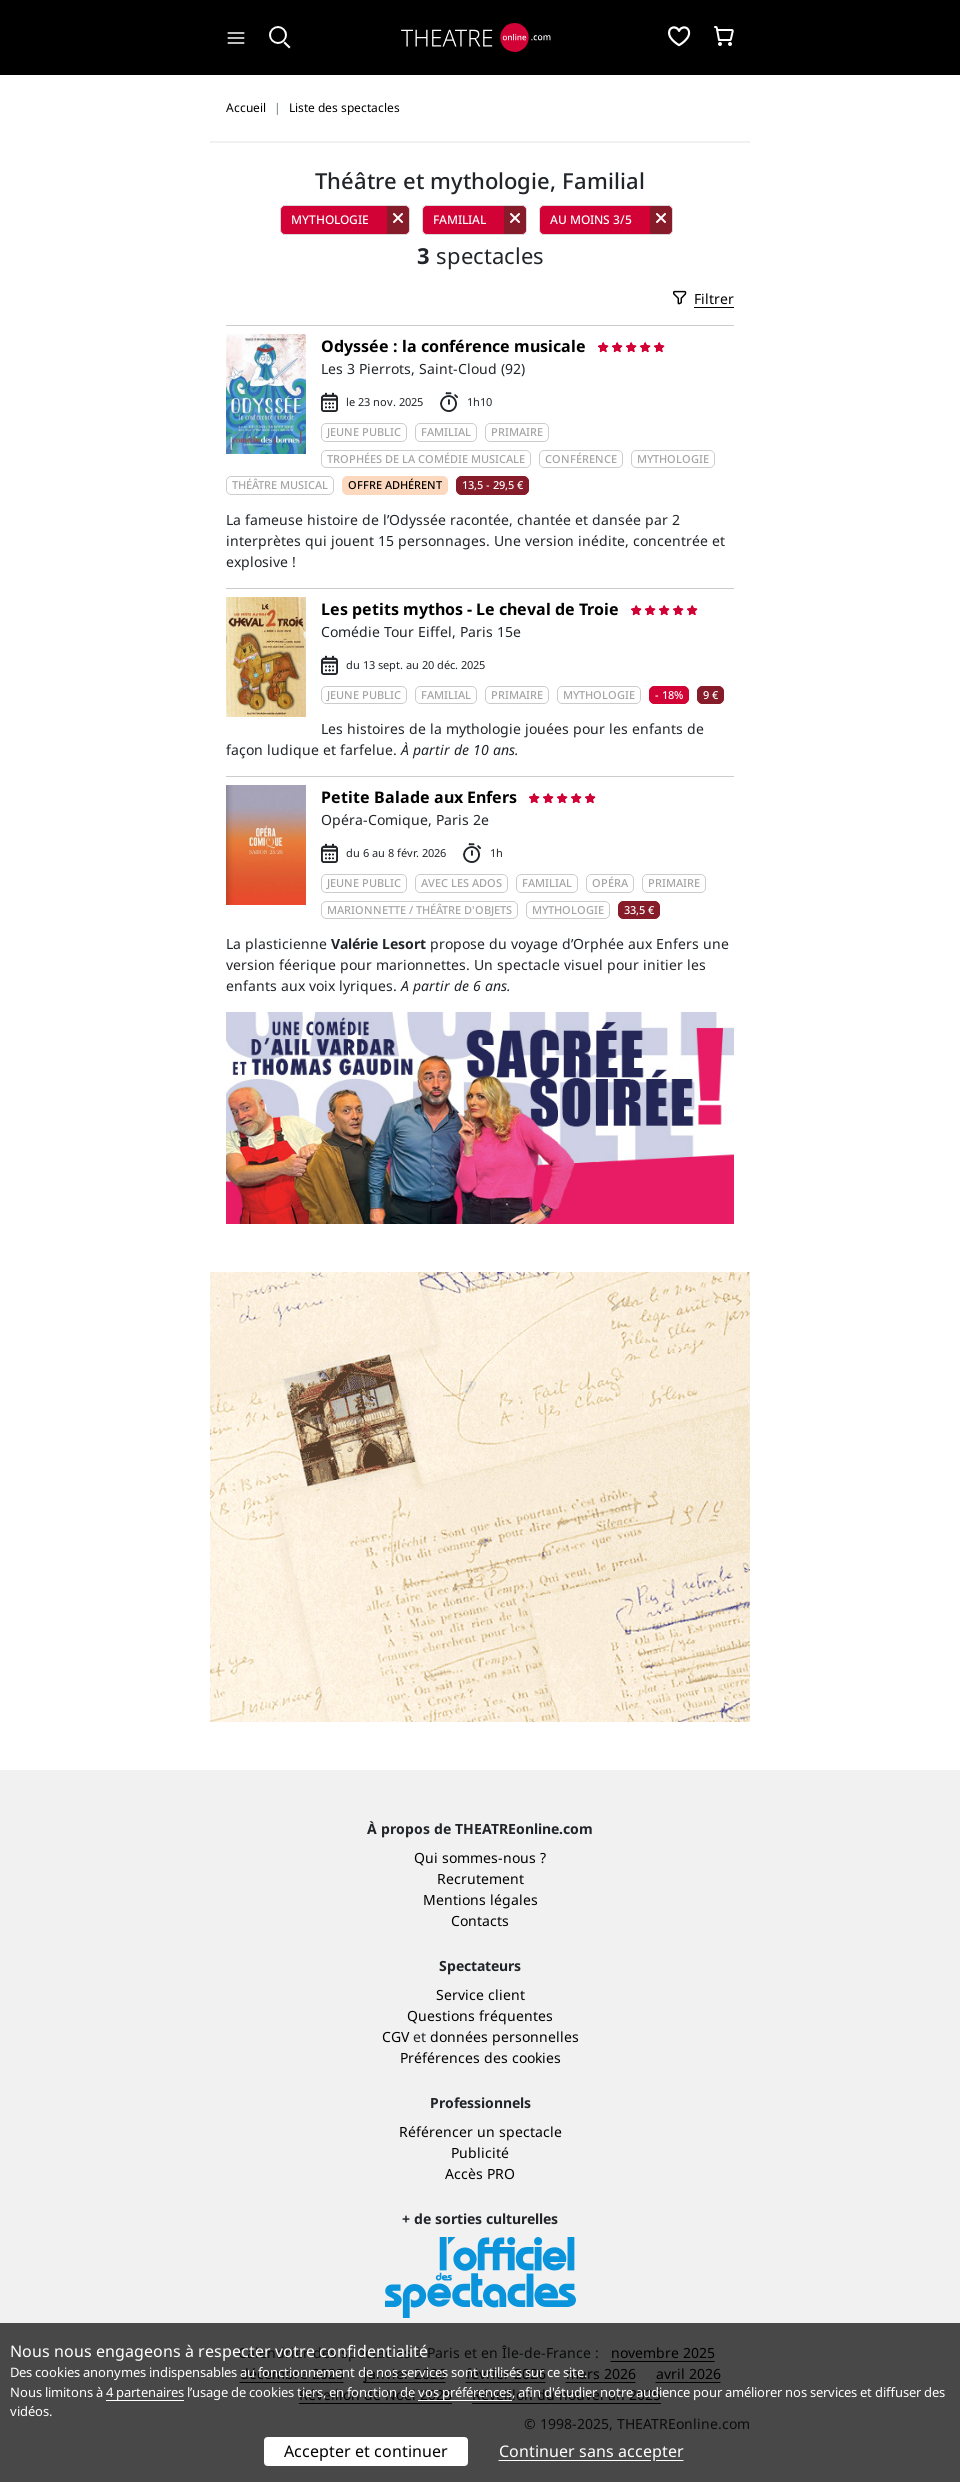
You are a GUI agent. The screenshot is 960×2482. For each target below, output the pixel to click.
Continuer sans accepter (591, 2451)
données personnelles (504, 2036)
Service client (480, 1994)
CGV (395, 2036)
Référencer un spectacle (480, 2131)
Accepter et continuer (366, 2451)
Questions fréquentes (480, 2015)
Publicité (480, 2152)
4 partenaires (145, 2392)
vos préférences (465, 2392)
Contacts (480, 1920)
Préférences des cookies (480, 2057)
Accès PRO (480, 2173)
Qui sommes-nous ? (480, 1857)
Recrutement (480, 1878)
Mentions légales (480, 1899)
